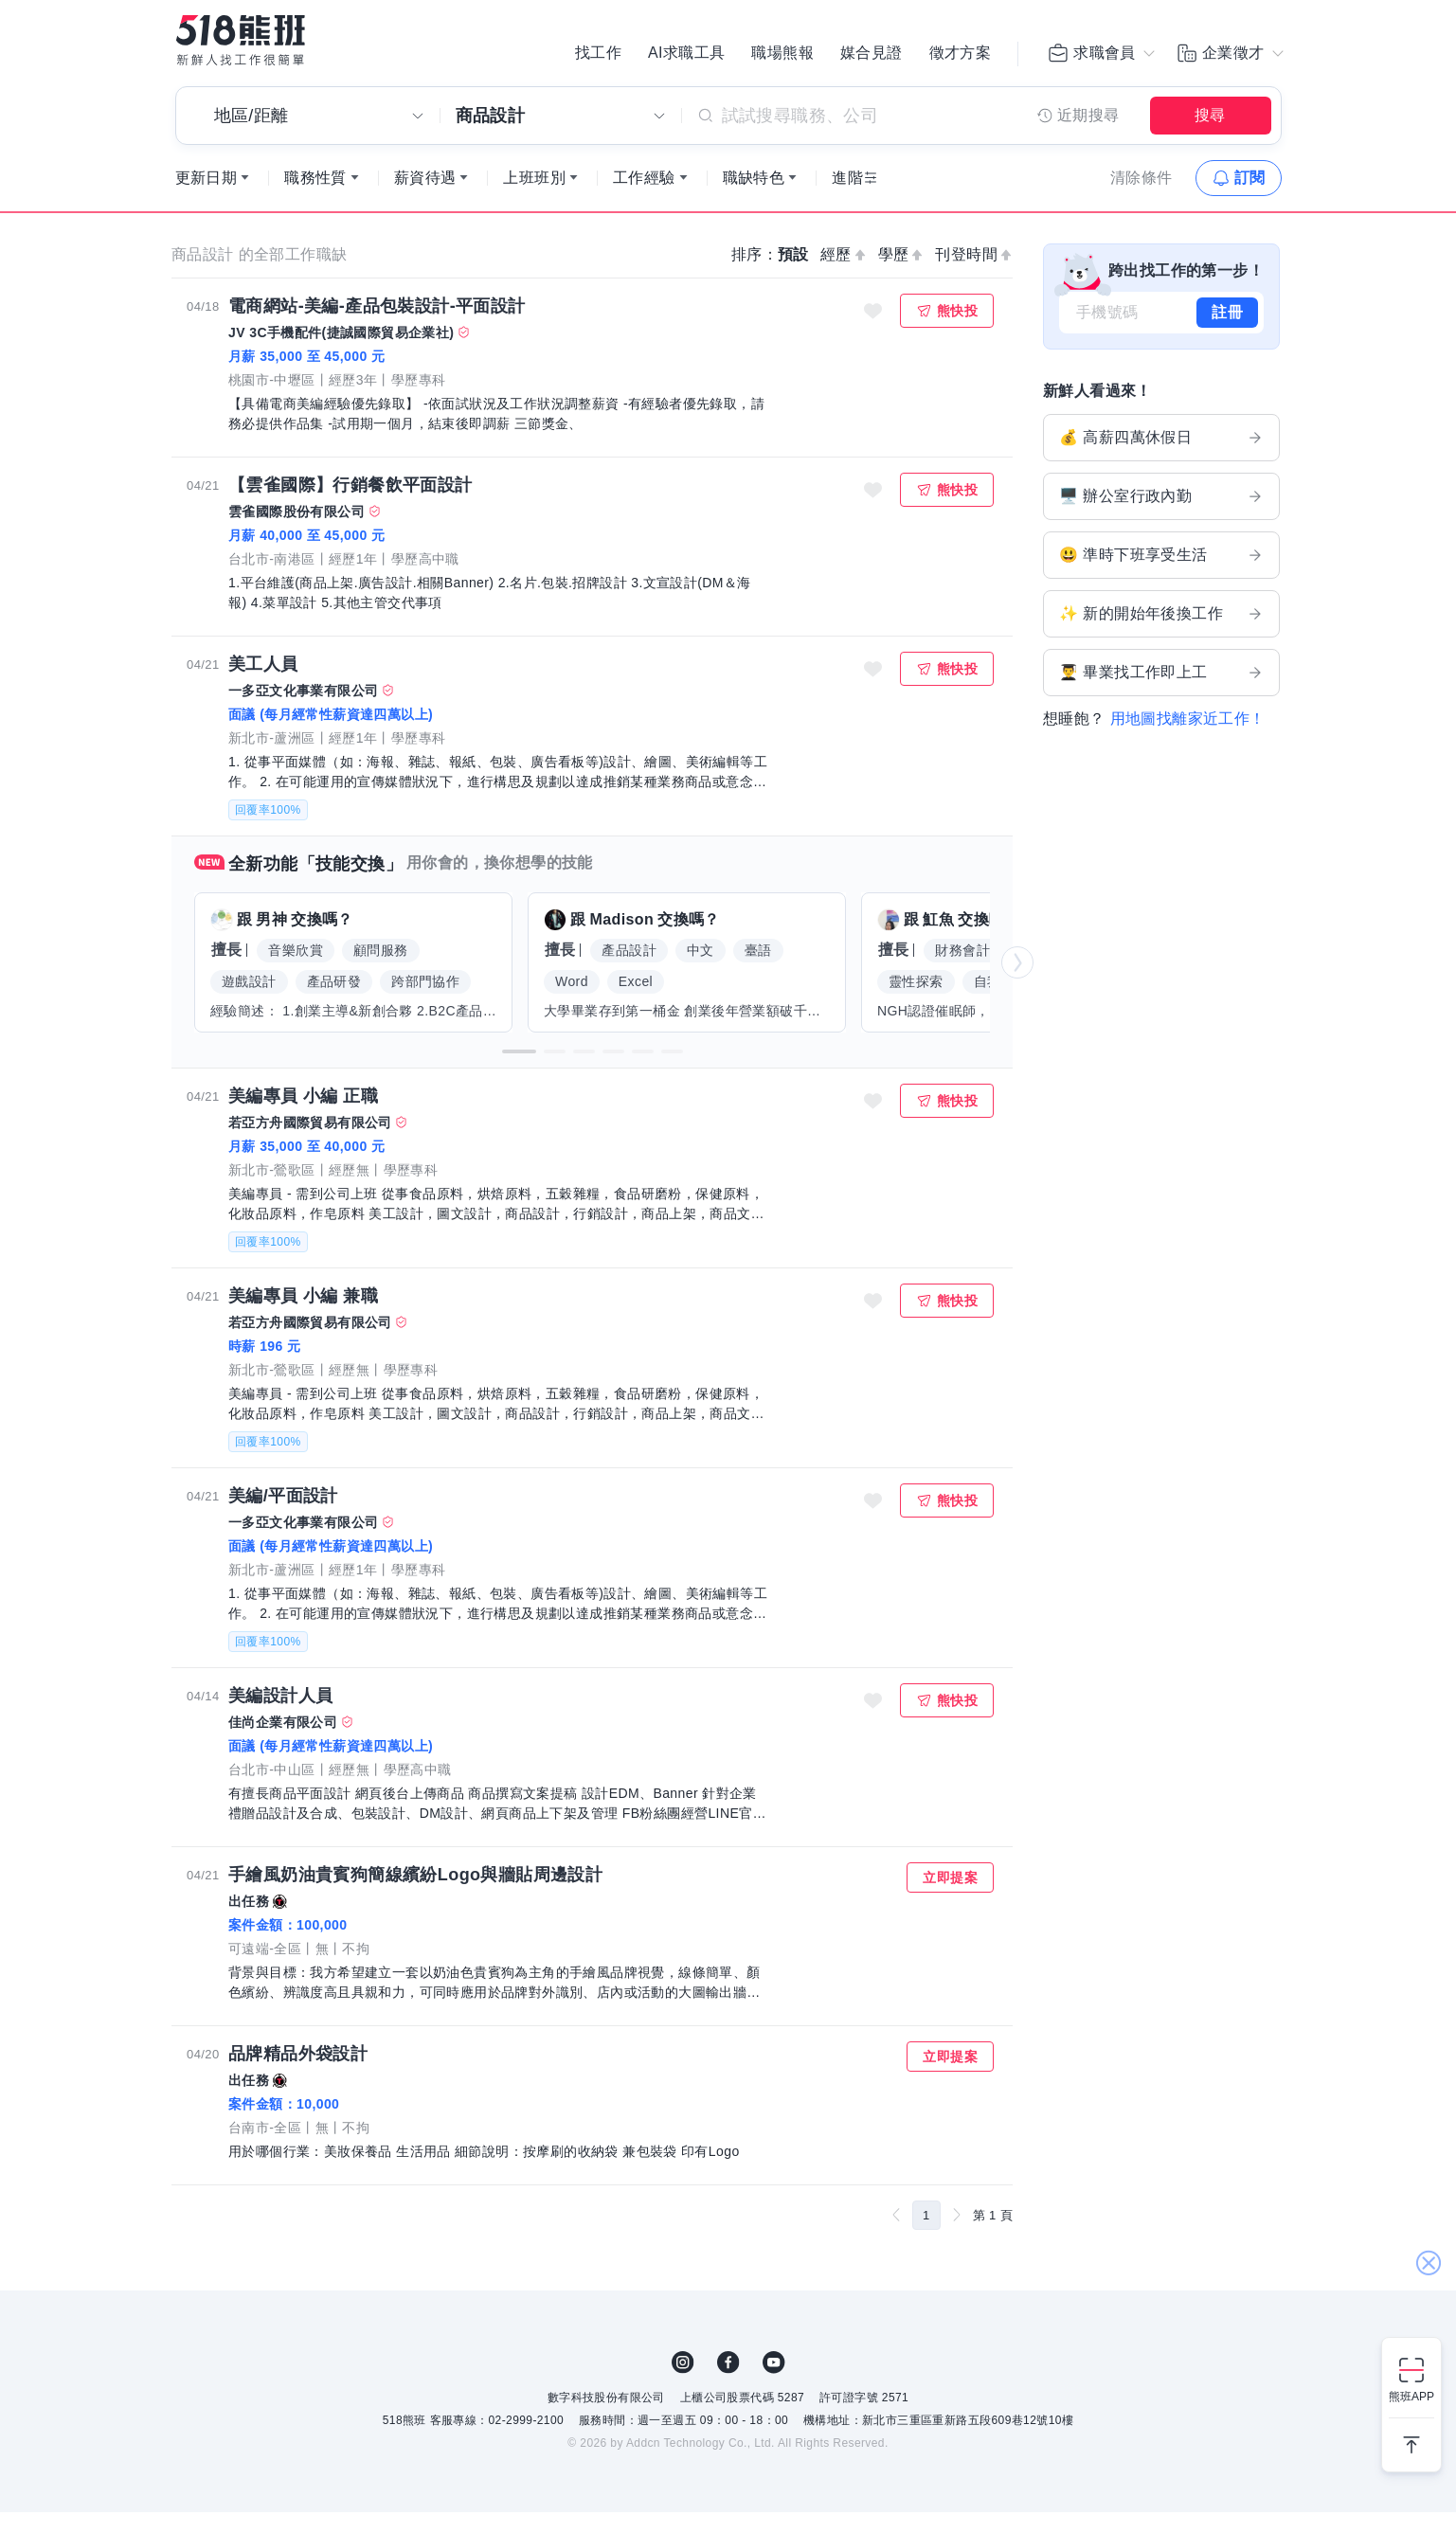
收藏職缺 (873, 331)
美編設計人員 (280, 1716)
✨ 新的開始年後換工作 (1161, 634)
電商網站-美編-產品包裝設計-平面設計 (377, 326)
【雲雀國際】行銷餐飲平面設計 (350, 505)
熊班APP (1411, 2396)
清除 (1141, 198)
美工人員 (263, 684)
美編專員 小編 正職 (303, 1116)
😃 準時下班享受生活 (1161, 575)
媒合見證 (871, 56)
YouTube (774, 2383)
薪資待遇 (425, 198)
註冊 (1227, 333)
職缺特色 (754, 198)
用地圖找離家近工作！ (1188, 739)
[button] (519, 1072)
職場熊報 (782, 56)
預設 (793, 275)
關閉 (1428, 2132)
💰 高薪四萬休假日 (1161, 458)
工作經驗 (644, 198)
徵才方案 (960, 56)
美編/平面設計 (283, 1516)
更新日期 (206, 198)
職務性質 (315, 198)
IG (683, 2383)
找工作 (598, 56)
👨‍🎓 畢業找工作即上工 (1161, 693)
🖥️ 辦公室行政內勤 (1161, 517)
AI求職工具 (687, 56)
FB (728, 2383)
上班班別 (534, 198)
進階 (847, 198)
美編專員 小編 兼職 (303, 1316)
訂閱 (1250, 198)
